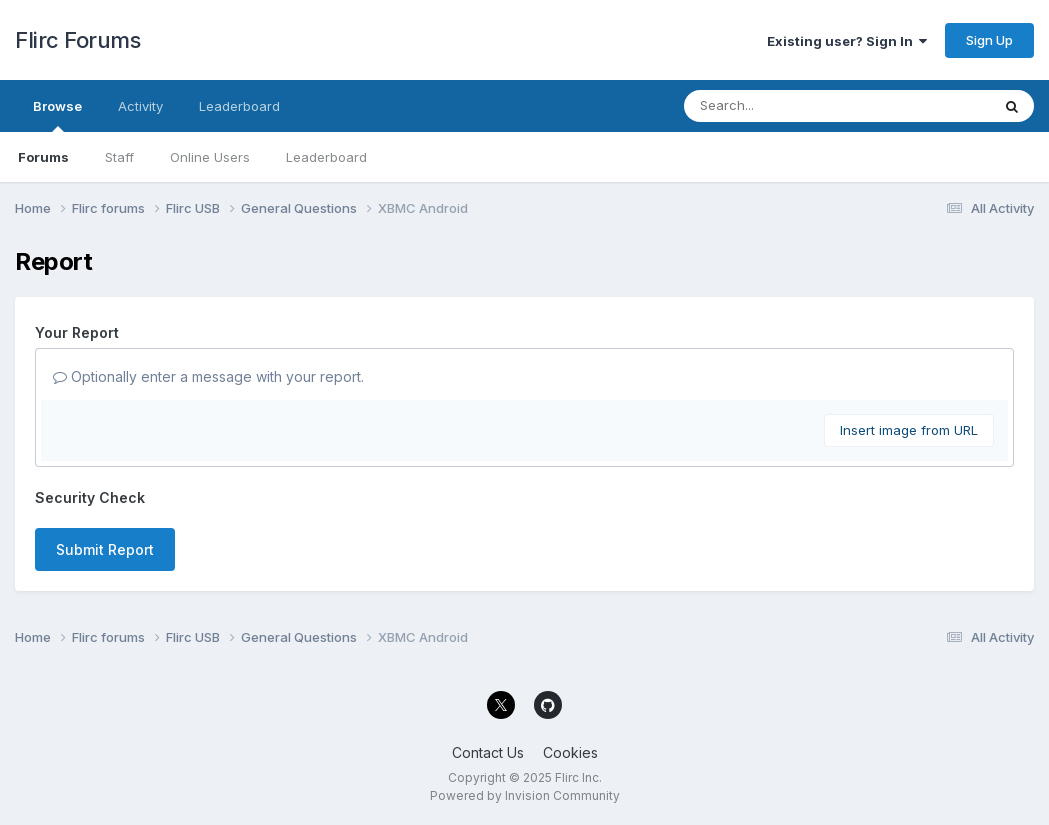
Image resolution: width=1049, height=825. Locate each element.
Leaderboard (326, 157)
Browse (57, 115)
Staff (119, 157)
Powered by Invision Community (525, 795)
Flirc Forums (77, 40)
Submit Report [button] (105, 549)
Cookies (570, 752)
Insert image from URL (909, 430)
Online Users (210, 157)
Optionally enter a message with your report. (208, 376)
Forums (43, 157)
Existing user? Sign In (847, 41)
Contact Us (488, 752)
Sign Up (989, 40)
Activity (140, 106)
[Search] (782, 106)
